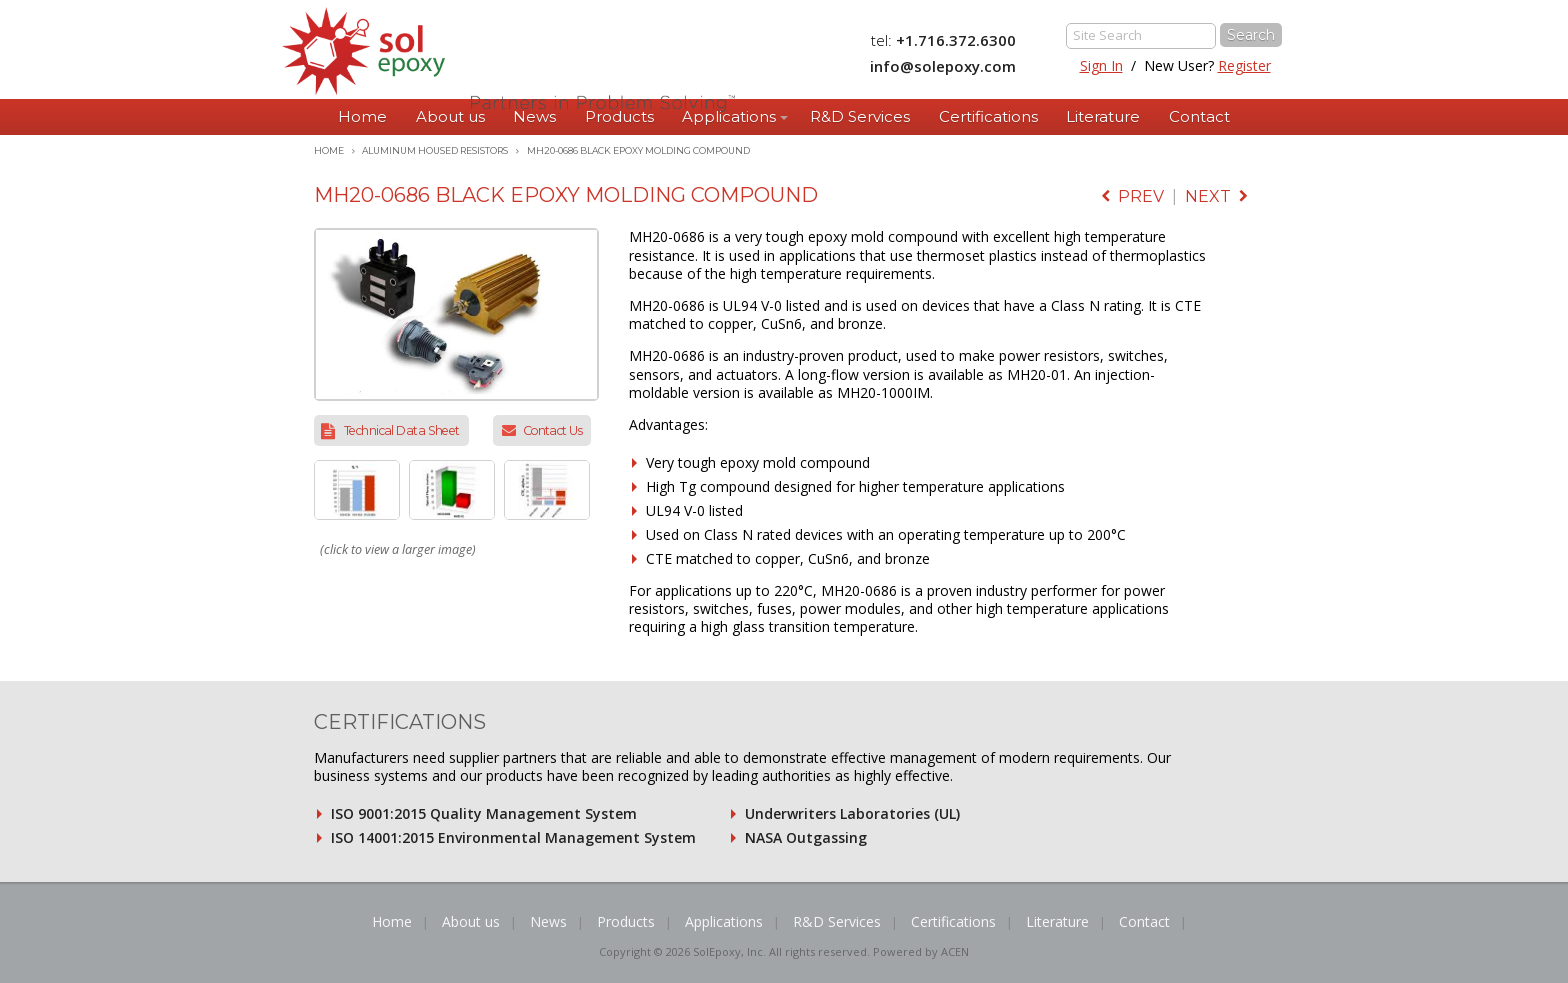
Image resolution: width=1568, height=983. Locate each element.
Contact (1199, 116)
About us (450, 116)
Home (362, 116)
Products (619, 116)
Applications (729, 116)
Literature (1103, 116)
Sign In (1101, 65)
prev (1132, 196)
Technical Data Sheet (402, 430)
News (534, 116)
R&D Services (860, 116)
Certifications (988, 116)
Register (1244, 65)
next (1216, 196)
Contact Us (552, 430)
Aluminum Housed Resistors (435, 150)
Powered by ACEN (921, 951)
